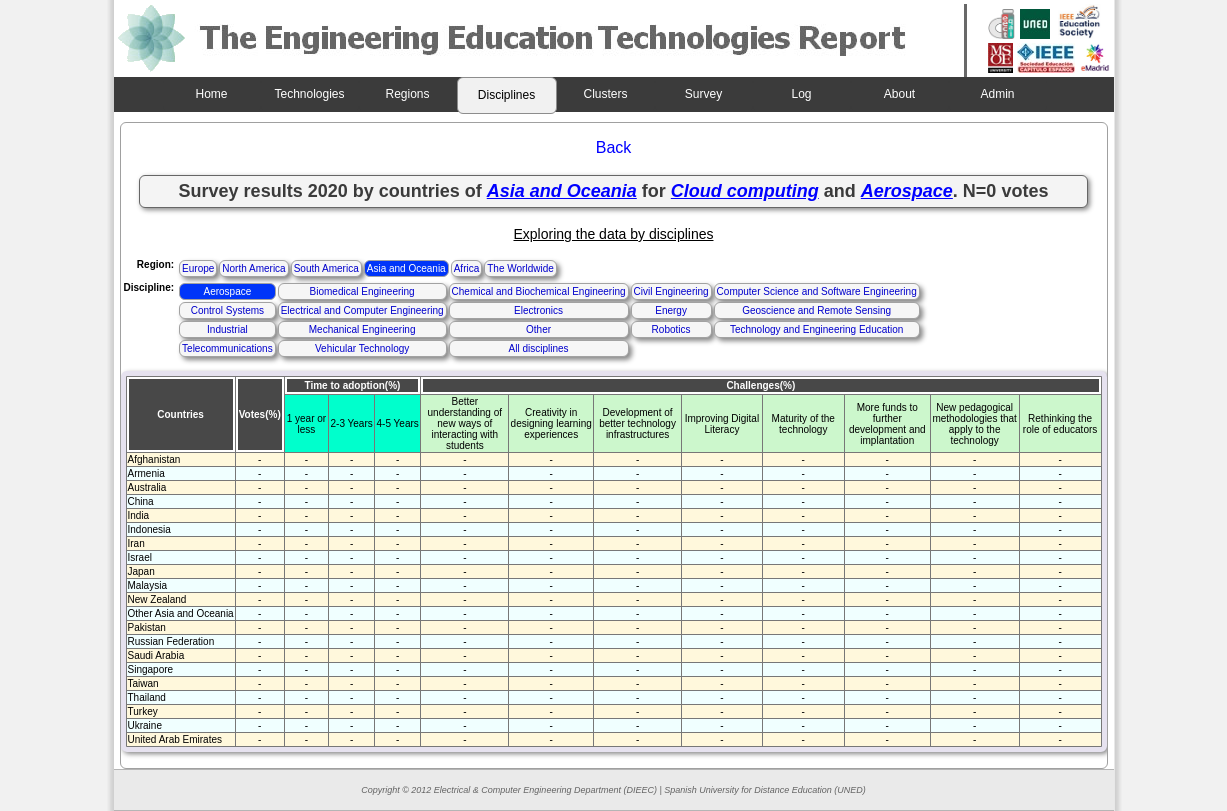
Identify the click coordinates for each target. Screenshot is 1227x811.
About (899, 94)
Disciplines (506, 95)
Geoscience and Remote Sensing (816, 310)
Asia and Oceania (406, 268)
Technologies (309, 94)
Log (801, 94)
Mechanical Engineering (362, 329)
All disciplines (539, 348)
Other (538, 329)
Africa (467, 268)
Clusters (605, 94)
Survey (703, 94)
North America (253, 268)
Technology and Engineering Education (816, 329)
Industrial (227, 329)
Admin (997, 94)
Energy (671, 310)
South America (326, 268)
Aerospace (227, 291)
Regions (407, 94)
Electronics (538, 310)
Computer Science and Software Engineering (817, 291)
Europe (198, 268)
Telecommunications (227, 348)
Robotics (671, 329)
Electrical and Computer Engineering (362, 310)
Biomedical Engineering (362, 291)
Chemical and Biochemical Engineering (539, 291)
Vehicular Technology (362, 348)
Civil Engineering (671, 291)
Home (211, 94)
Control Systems (227, 310)
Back (614, 147)
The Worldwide (520, 268)
